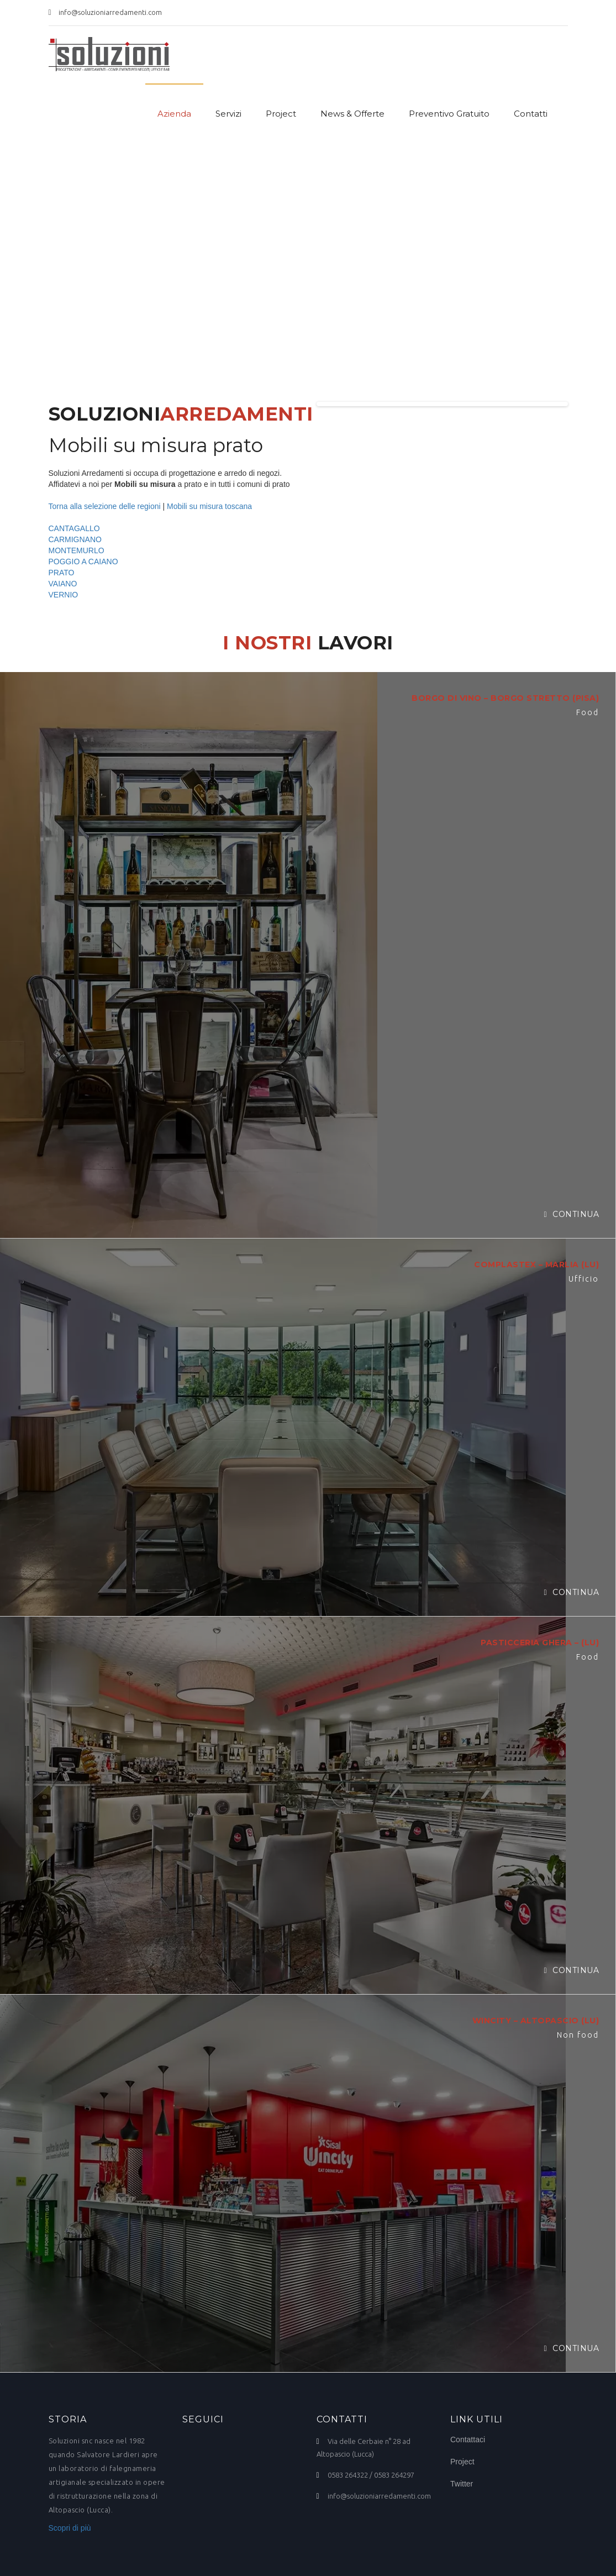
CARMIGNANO (75, 539)
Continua (571, 1214)
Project (281, 113)
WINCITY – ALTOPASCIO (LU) (535, 2021)
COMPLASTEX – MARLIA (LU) (536, 1264)
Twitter (461, 2483)
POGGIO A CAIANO (83, 561)
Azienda (174, 113)
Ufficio (583, 1278)
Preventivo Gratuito (449, 113)
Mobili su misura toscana (209, 506)
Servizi (228, 113)
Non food (578, 2035)
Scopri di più (70, 2527)
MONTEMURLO (76, 550)
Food (587, 712)
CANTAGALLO (74, 528)
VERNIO (63, 594)
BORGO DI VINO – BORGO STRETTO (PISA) (505, 698)
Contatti (530, 113)
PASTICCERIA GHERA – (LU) (540, 1643)
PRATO (62, 572)
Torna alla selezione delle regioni (105, 506)
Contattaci (467, 2439)
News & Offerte (352, 113)
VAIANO (63, 583)
